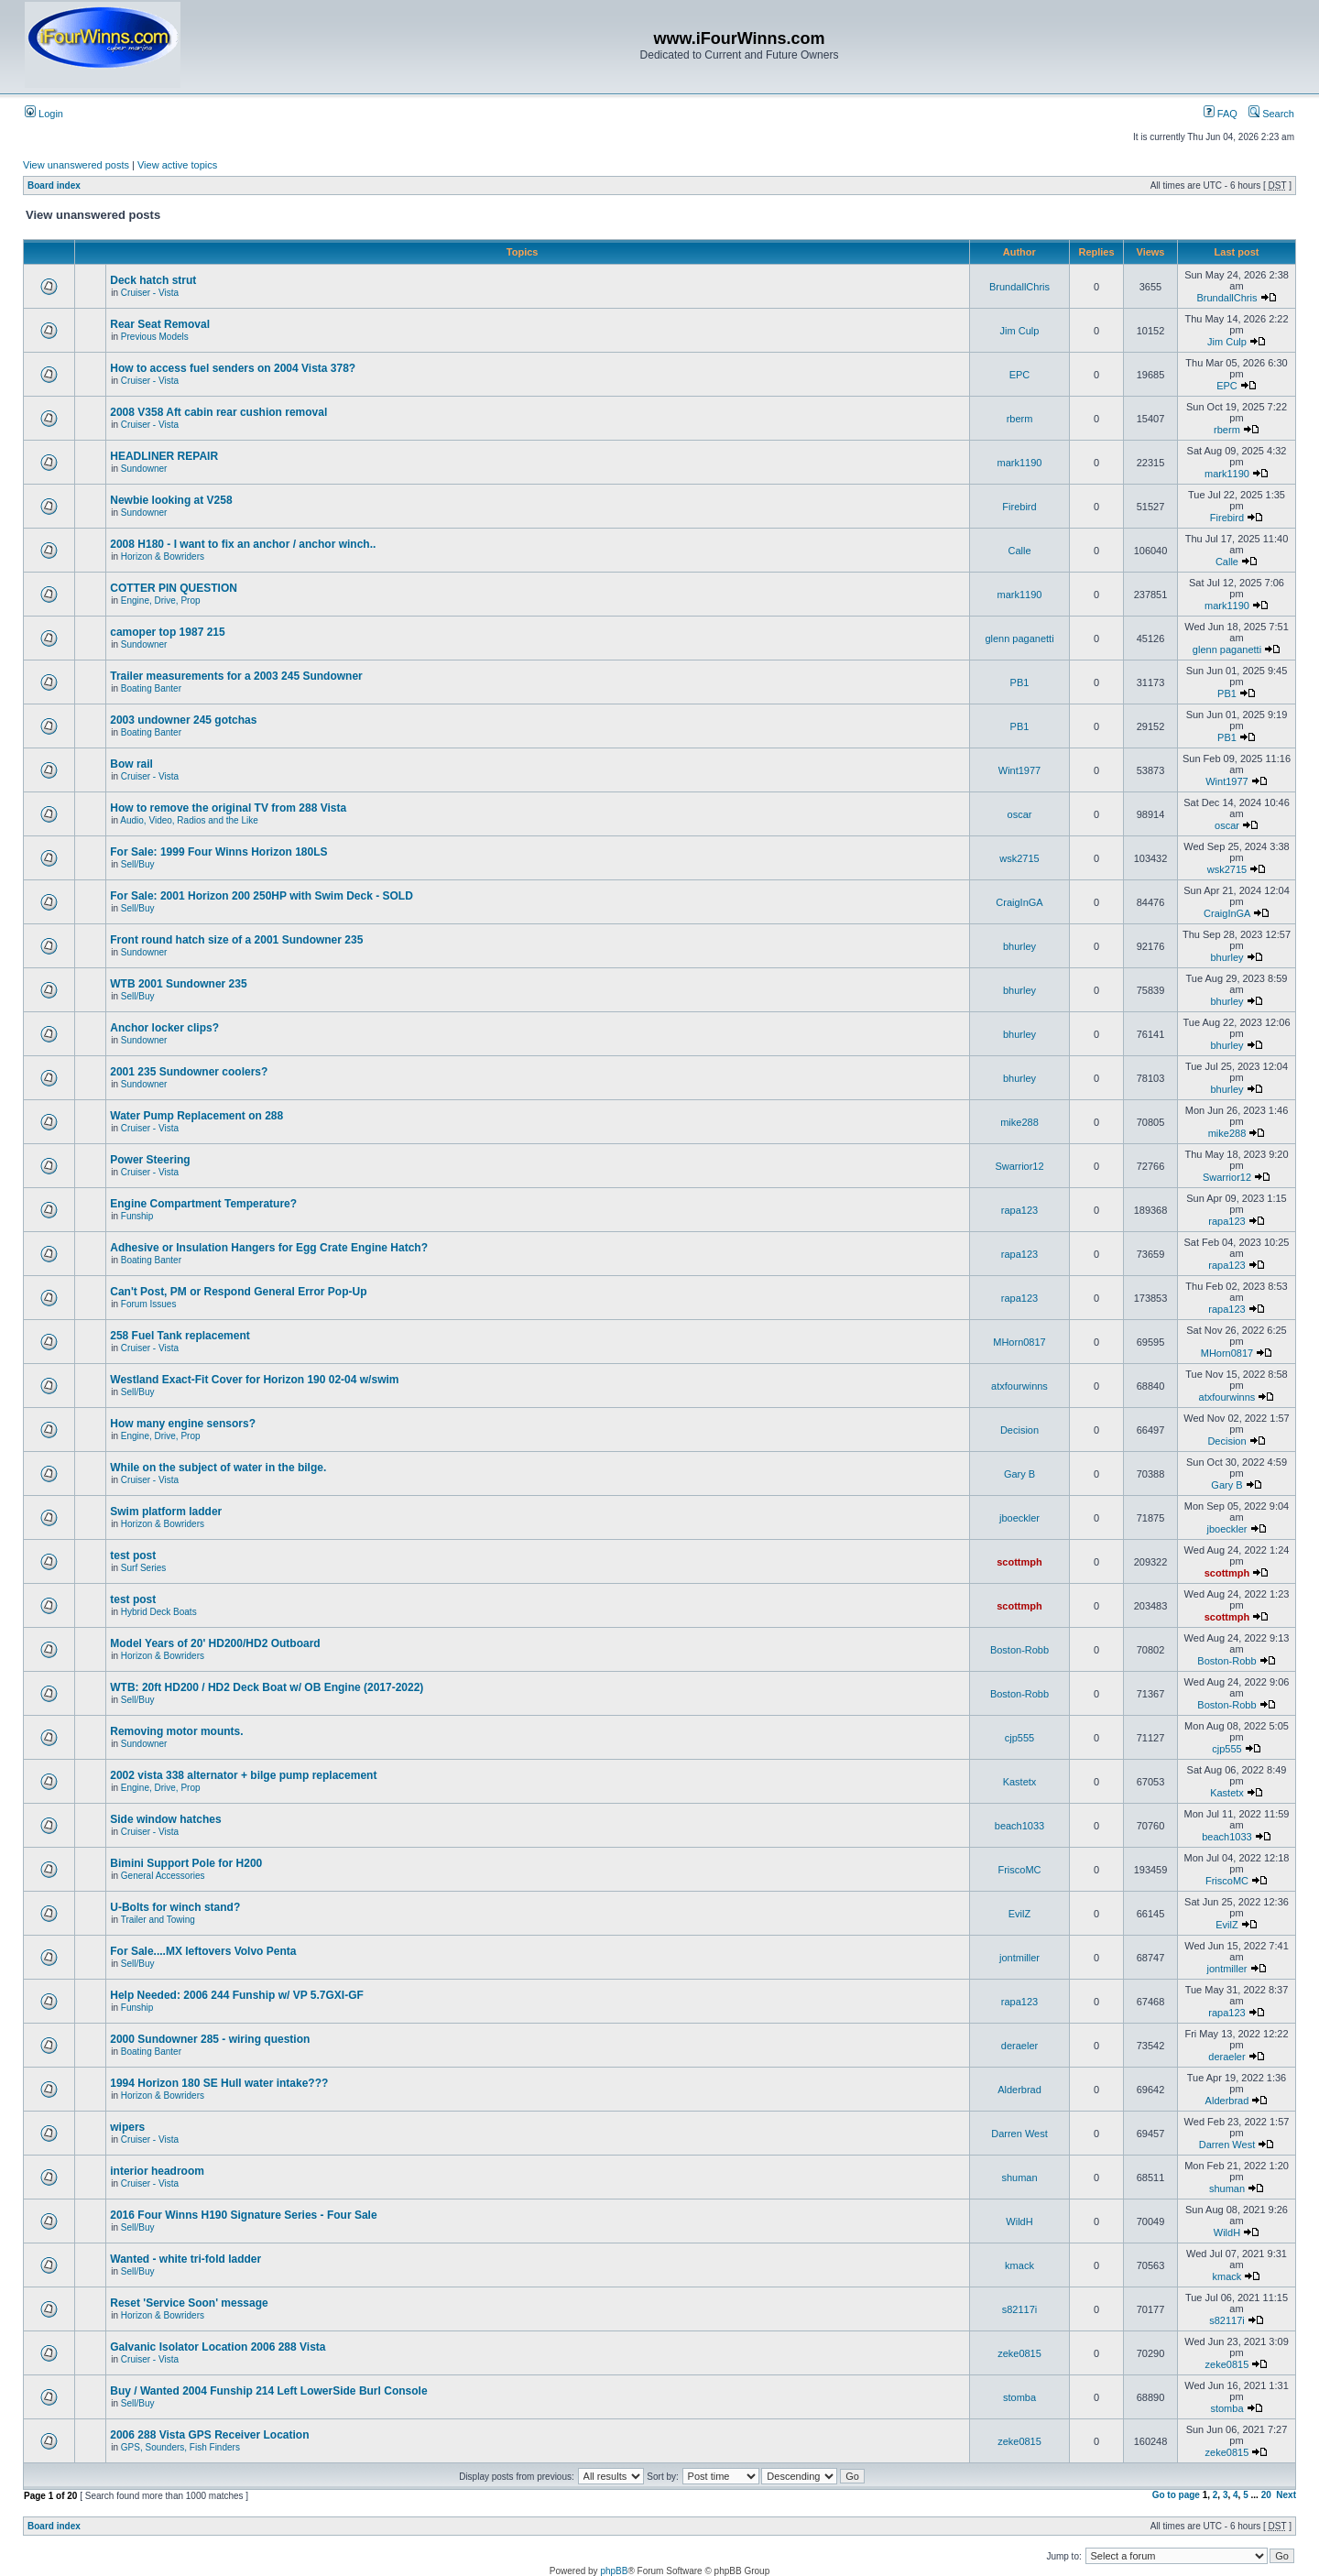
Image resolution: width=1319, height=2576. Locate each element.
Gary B (1019, 1473)
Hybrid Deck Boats (159, 1612)
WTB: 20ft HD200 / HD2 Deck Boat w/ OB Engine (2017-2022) (266, 1687)
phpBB (613, 2571)
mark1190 (1019, 462)
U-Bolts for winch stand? (175, 1907)
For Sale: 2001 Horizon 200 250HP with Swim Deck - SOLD (261, 896)
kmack (1019, 2265)
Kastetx (1020, 1781)
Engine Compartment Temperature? (203, 1203)
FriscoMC (1019, 1869)
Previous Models (155, 337)
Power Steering (150, 1159)
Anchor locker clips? (164, 1027)
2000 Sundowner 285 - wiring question (210, 2039)
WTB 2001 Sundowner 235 (178, 983)
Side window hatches (165, 1819)
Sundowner (144, 469)
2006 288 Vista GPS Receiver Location (209, 2435)
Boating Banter (151, 688)
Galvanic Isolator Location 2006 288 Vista (217, 2347)
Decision (1019, 1429)
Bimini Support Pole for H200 (186, 1863)
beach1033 (1019, 1825)
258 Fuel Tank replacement (180, 1335)
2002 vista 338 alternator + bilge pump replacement (243, 1775)
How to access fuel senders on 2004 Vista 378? (232, 368)
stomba (1019, 2397)
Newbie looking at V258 (171, 500)
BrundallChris (1019, 286)
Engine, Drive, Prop (161, 600)
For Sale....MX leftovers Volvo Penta (203, 1951)
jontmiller (1019, 1957)
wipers (127, 2127)
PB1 (1020, 682)
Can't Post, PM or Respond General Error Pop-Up (238, 1291)
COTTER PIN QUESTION (173, 588)
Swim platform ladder (166, 1511)
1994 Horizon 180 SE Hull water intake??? (219, 2083)
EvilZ (1019, 1913)
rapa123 (1019, 1210)
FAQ (1220, 113)
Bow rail (131, 764)
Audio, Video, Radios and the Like (188, 820)
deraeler (1019, 2045)
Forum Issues (149, 1304)
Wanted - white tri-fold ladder (185, 2259)
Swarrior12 (1019, 1166)
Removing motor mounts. (176, 1731)
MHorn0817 (1019, 1342)
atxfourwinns (1019, 1386)
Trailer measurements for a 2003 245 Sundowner (236, 676)
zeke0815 (1019, 2353)
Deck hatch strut (153, 280)
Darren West (1019, 2133)
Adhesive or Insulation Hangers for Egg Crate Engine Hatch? (269, 1247)
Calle (1019, 550)
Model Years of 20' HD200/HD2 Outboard (215, 1643)
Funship (137, 1216)
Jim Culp (1020, 330)
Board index (54, 185)
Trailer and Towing (158, 1920)
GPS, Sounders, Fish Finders (180, 2447)
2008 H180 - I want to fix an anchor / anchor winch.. (243, 544)
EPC (1019, 374)
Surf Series (143, 1568)
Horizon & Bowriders (162, 556)
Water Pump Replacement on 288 (196, 1115)
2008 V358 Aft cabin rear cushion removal (218, 412)
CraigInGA (1019, 902)
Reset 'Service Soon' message (188, 2303)
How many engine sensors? (183, 1423)
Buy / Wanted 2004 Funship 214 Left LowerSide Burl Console (268, 2391)
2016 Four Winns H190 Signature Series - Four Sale (243, 2215)
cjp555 (1019, 1737)
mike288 (1019, 1122)
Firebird (1019, 506)
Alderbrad (1019, 2089)
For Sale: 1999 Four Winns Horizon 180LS (218, 852)
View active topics (177, 164)
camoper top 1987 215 (167, 632)
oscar (1020, 814)
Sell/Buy (138, 864)
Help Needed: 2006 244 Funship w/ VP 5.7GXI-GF (237, 1995)
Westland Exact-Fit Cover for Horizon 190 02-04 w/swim (254, 1379)
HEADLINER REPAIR (164, 456)
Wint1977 (1019, 770)
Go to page (1176, 2495)
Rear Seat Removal (160, 324)
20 (1266, 2495)
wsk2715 (1019, 858)
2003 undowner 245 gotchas (183, 720)
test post (133, 1555)
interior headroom (157, 2171)
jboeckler (1019, 1517)
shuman (1019, 2177)
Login (44, 113)
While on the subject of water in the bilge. (218, 1467)
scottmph (1019, 1561)
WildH (1019, 2221)
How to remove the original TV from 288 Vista (228, 808)
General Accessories (163, 1876)
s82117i (1020, 2309)
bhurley (1019, 946)
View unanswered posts (76, 164)
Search (1271, 113)
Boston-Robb (1019, 1649)
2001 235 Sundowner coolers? (188, 1071)
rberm (1020, 418)
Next (1286, 2495)
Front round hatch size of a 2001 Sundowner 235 (236, 939)
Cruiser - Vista (150, 293)
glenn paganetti (1019, 638)
